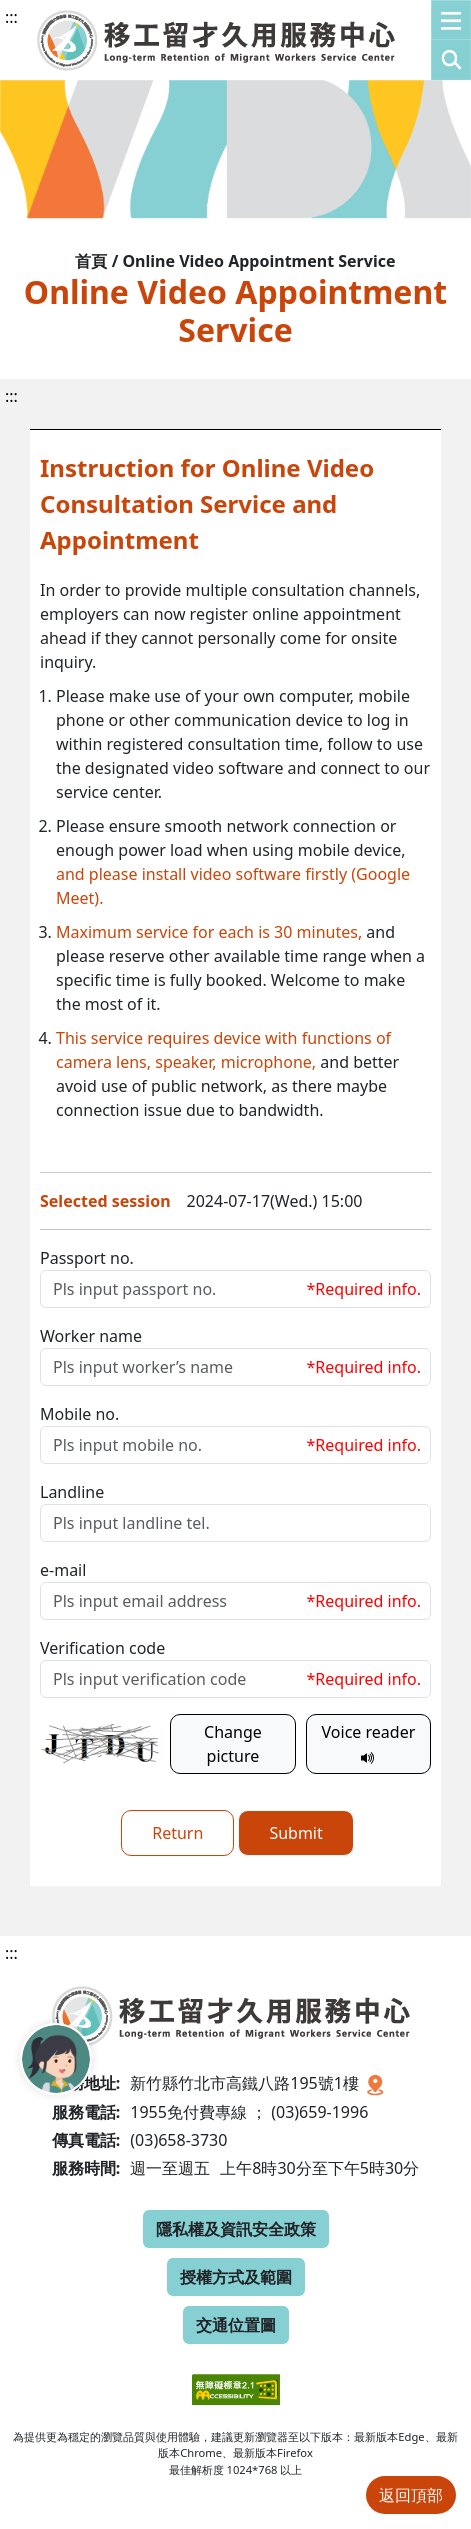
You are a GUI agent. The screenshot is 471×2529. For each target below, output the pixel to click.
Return (177, 1833)
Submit (295, 1833)
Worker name (91, 1336)
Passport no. (87, 1258)
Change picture (233, 1744)
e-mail (63, 1570)
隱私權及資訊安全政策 (236, 2229)
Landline (72, 1492)
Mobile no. (79, 1414)
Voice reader (369, 1743)
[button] (451, 40)
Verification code (102, 1648)
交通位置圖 (236, 2325)
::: (11, 17)
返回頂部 (411, 2495)
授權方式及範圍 (236, 2277)
